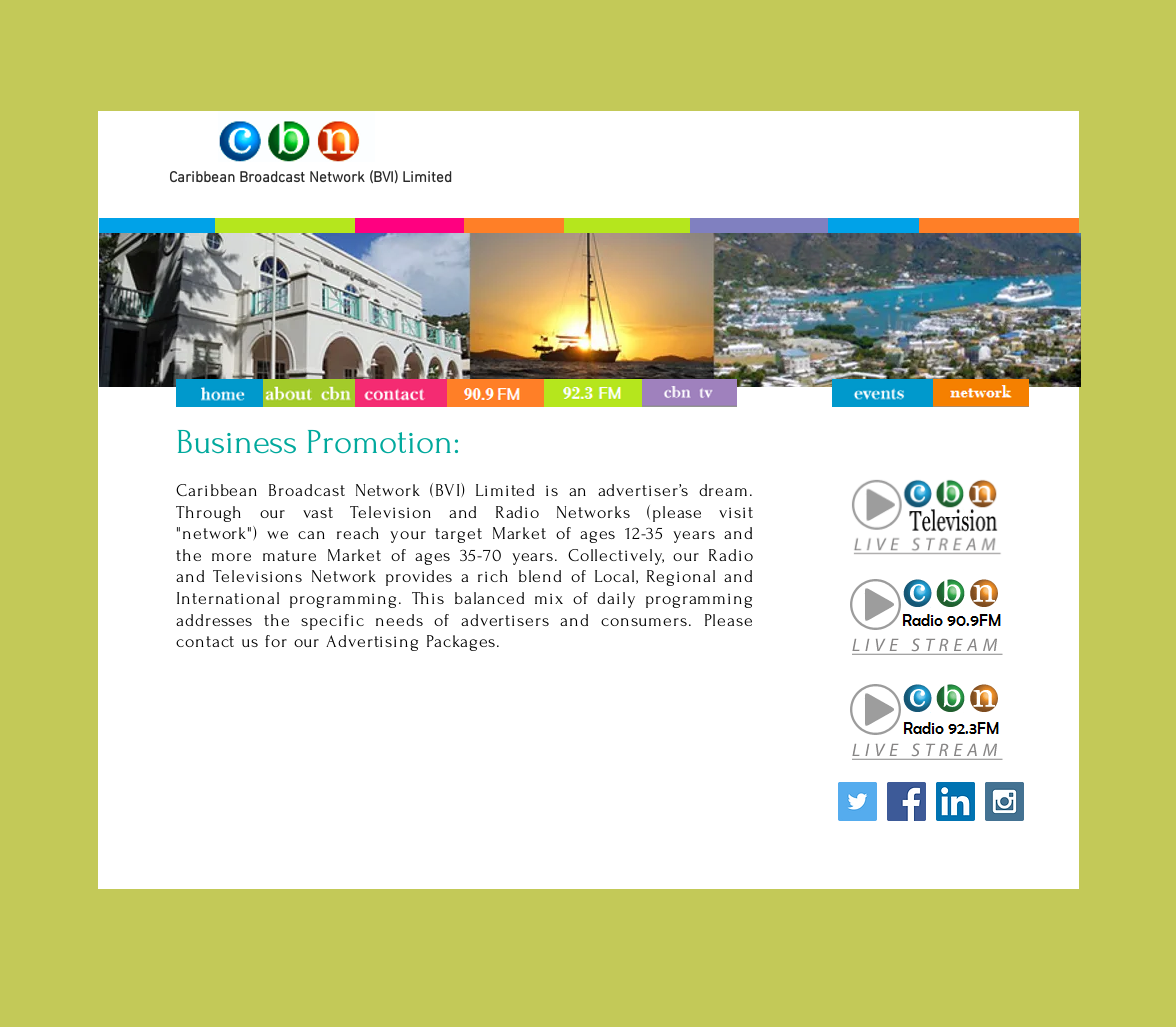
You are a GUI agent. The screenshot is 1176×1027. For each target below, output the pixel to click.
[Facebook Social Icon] (906, 801)
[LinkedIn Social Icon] (955, 801)
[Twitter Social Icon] (857, 801)
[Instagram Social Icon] (1004, 801)
